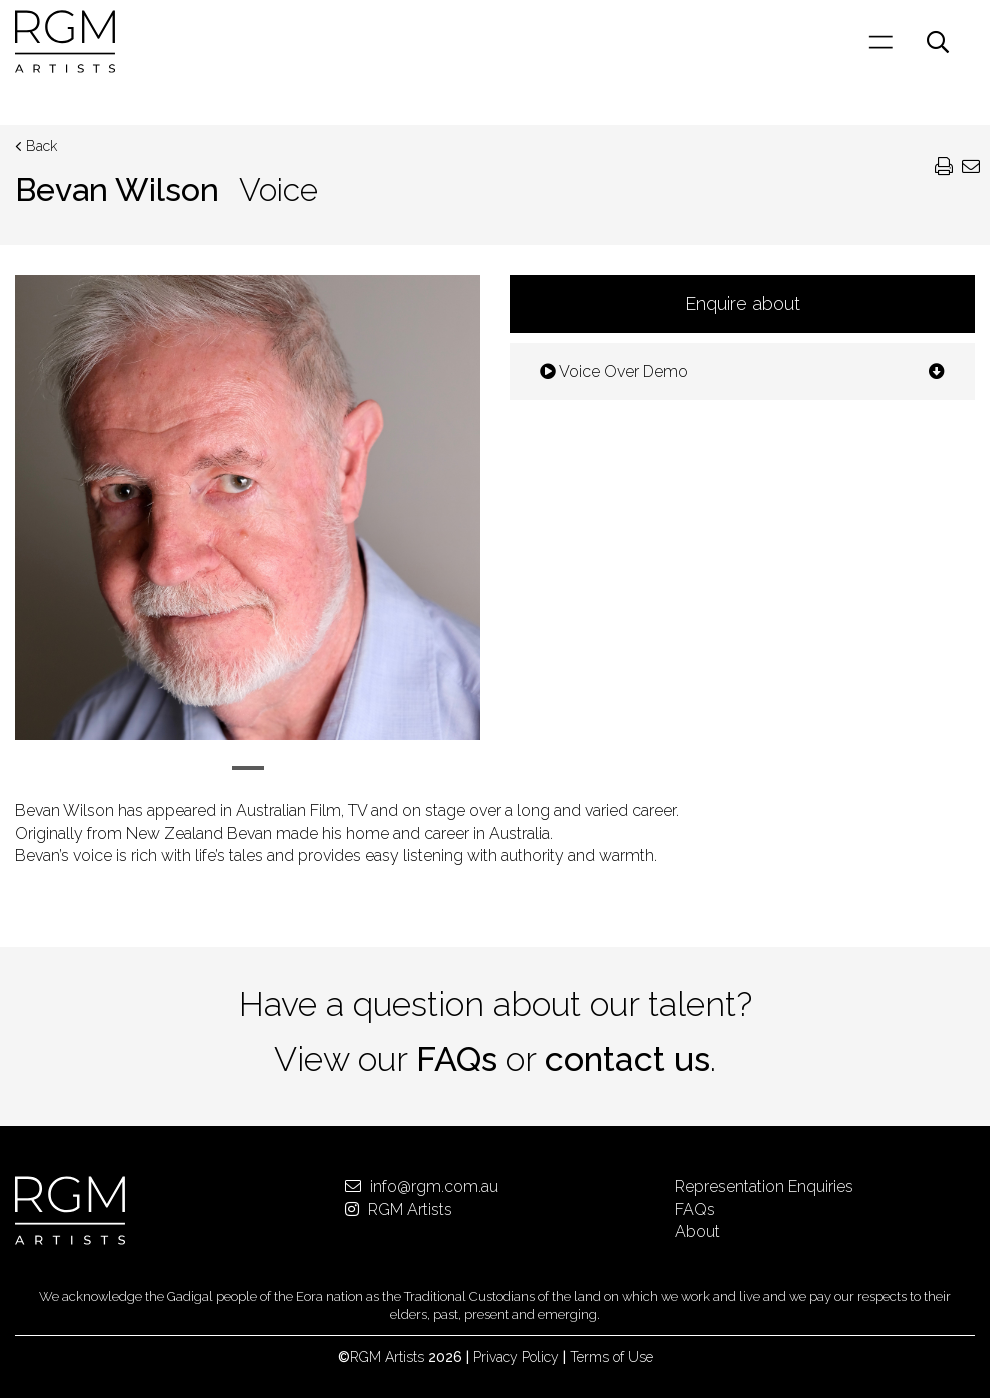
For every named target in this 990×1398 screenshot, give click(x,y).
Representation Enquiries (764, 1186)
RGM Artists (398, 1209)
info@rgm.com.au (421, 1186)
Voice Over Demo (742, 371)
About (697, 1231)
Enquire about (742, 303)
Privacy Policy (516, 1357)
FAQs (456, 1059)
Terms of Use (611, 1357)
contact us (627, 1059)
